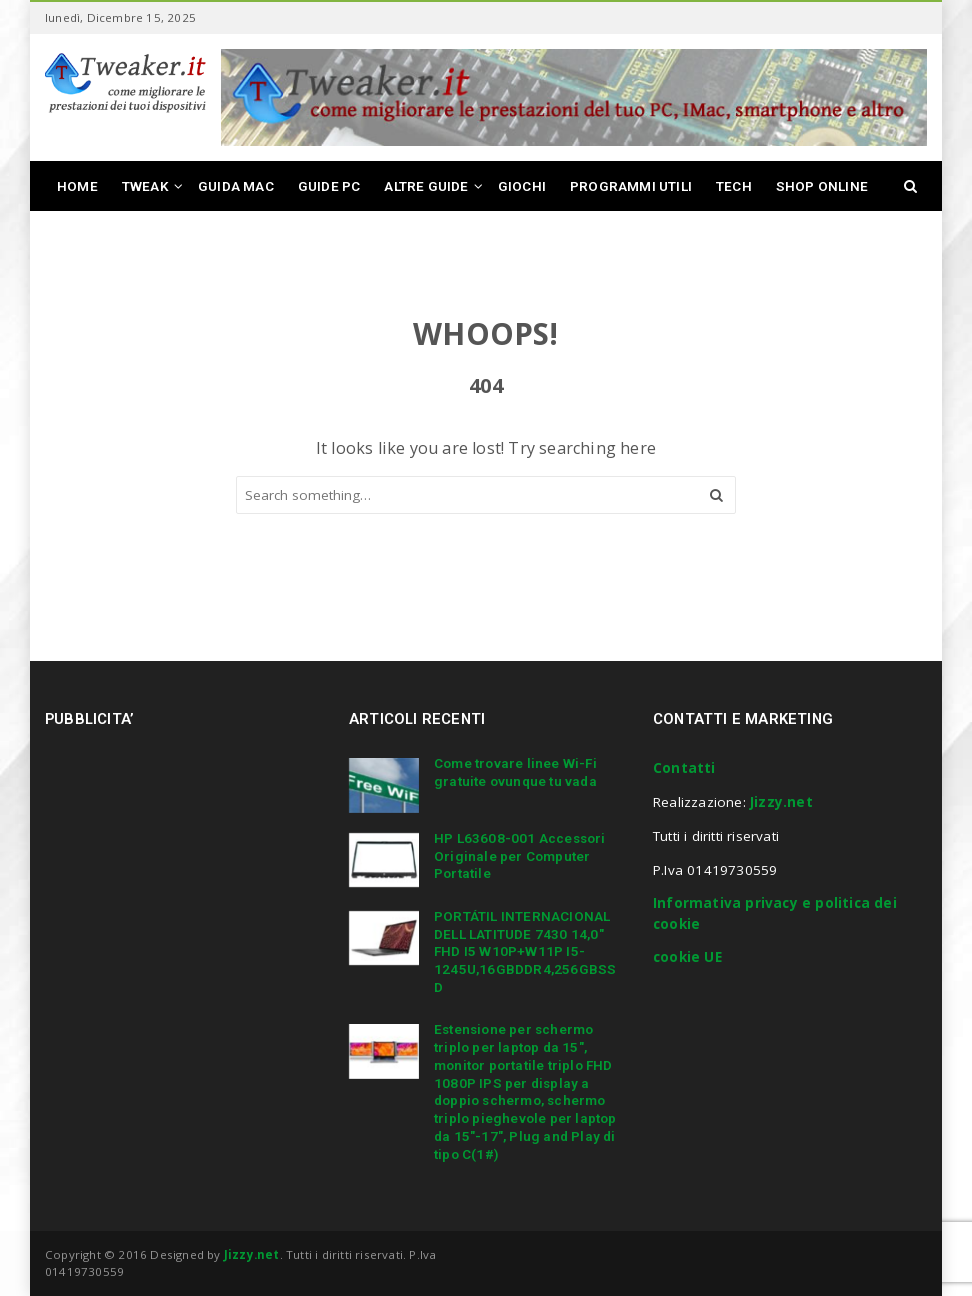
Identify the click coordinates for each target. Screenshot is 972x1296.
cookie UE (687, 957)
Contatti (684, 768)
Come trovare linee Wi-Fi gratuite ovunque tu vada (515, 772)
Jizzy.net (781, 802)
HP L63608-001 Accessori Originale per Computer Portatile (520, 856)
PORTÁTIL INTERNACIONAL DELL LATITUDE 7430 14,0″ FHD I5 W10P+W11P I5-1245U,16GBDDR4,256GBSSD (525, 951)
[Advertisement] (213, 898)
